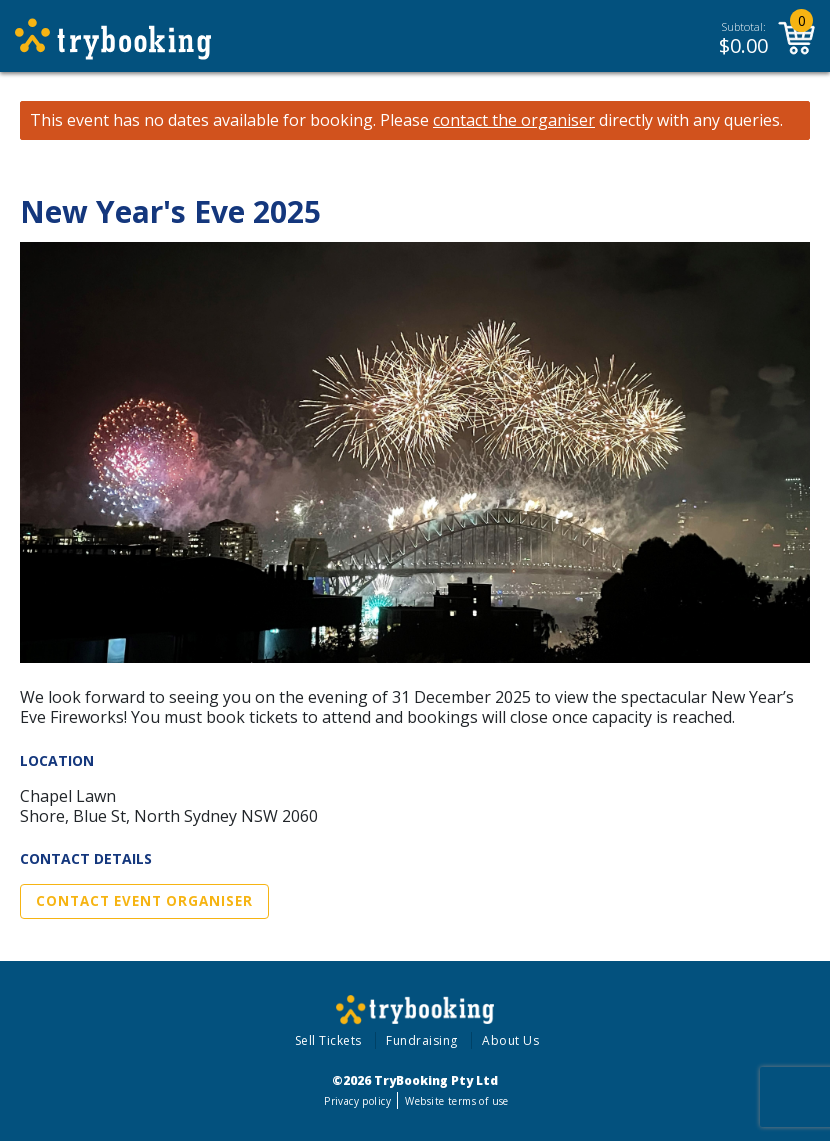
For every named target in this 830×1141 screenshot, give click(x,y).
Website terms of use (456, 1101)
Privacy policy (357, 1101)
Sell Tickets (328, 1040)
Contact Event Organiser (144, 901)
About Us (510, 1040)
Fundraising (422, 1040)
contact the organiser (514, 120)
